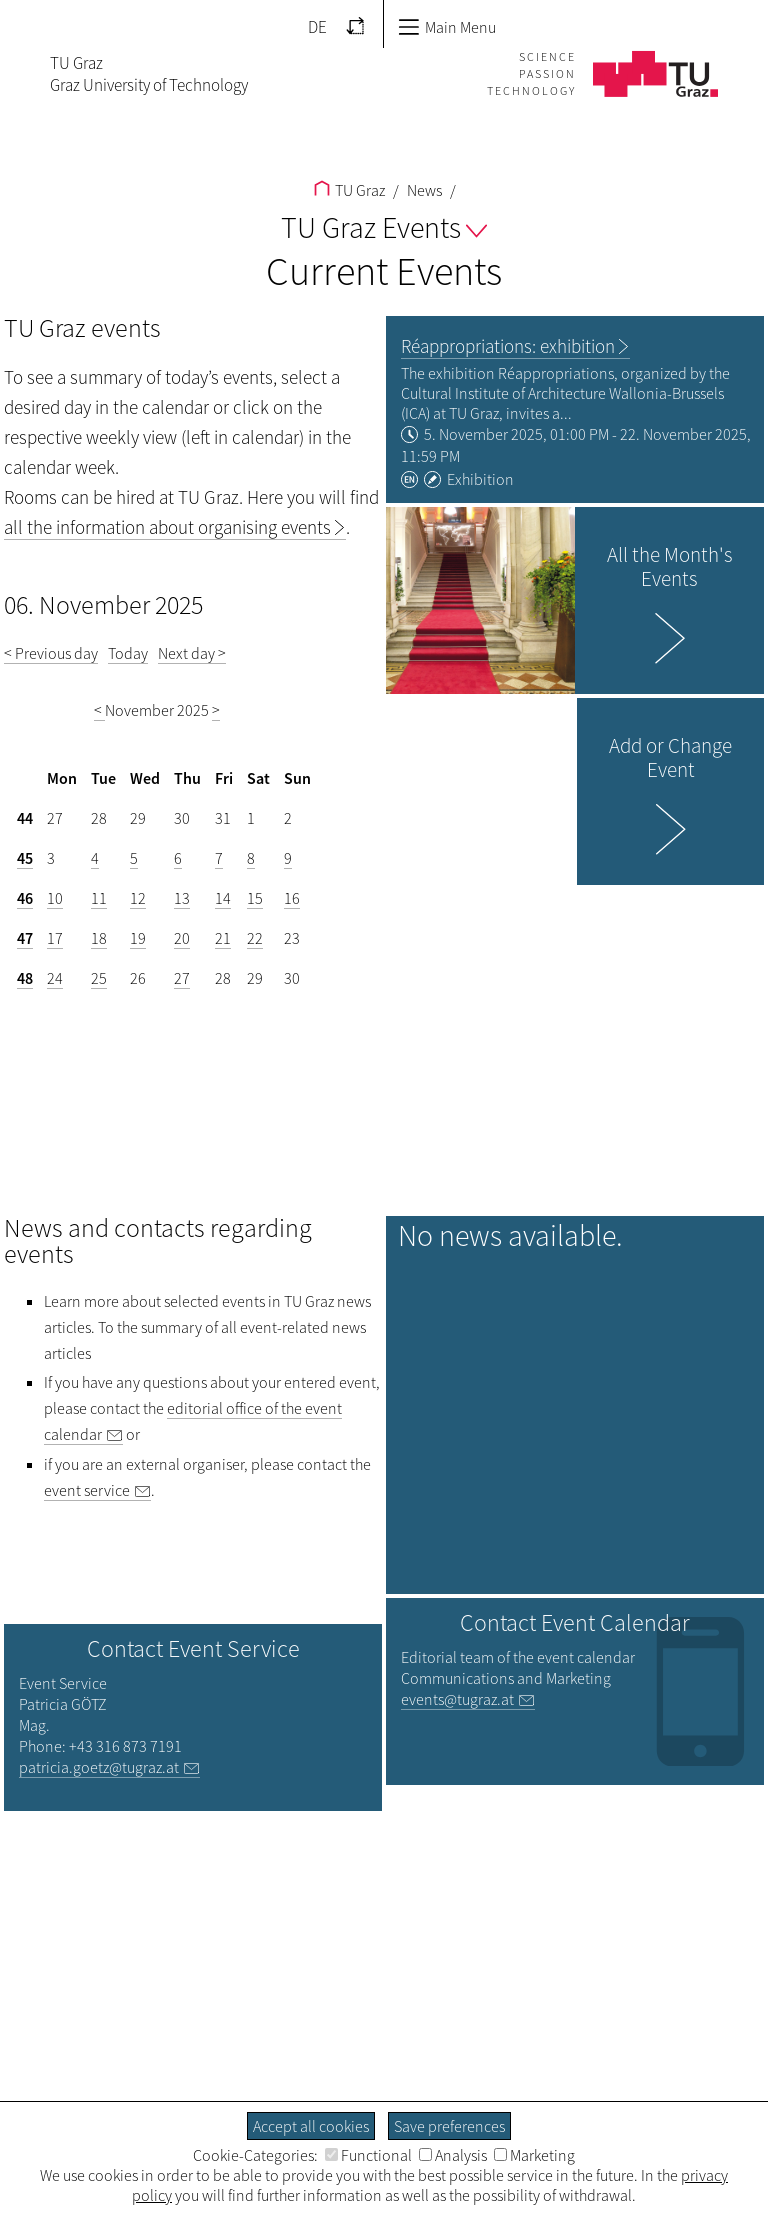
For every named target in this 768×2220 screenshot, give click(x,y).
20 (182, 938)
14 (223, 898)
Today (128, 653)
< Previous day (51, 653)
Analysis (453, 2155)
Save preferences (449, 2126)
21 (223, 938)
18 (99, 938)
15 (255, 898)
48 (25, 978)
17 (55, 938)
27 (182, 978)
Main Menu (447, 27)
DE (317, 27)
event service (87, 1490)
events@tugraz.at (457, 1699)
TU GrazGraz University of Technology (149, 74)
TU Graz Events (384, 227)
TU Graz (349, 190)
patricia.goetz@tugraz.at (99, 1767)
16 (292, 898)
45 (25, 858)
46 (25, 898)
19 (138, 938)
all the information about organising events (167, 527)
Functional (368, 2155)
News (423, 190)
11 (99, 898)
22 (255, 938)
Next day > (192, 653)
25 (99, 978)
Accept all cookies (311, 2126)
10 (55, 898)
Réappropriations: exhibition (508, 346)
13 (182, 898)
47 (25, 938)
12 (138, 898)
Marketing (534, 2155)
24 (55, 978)
